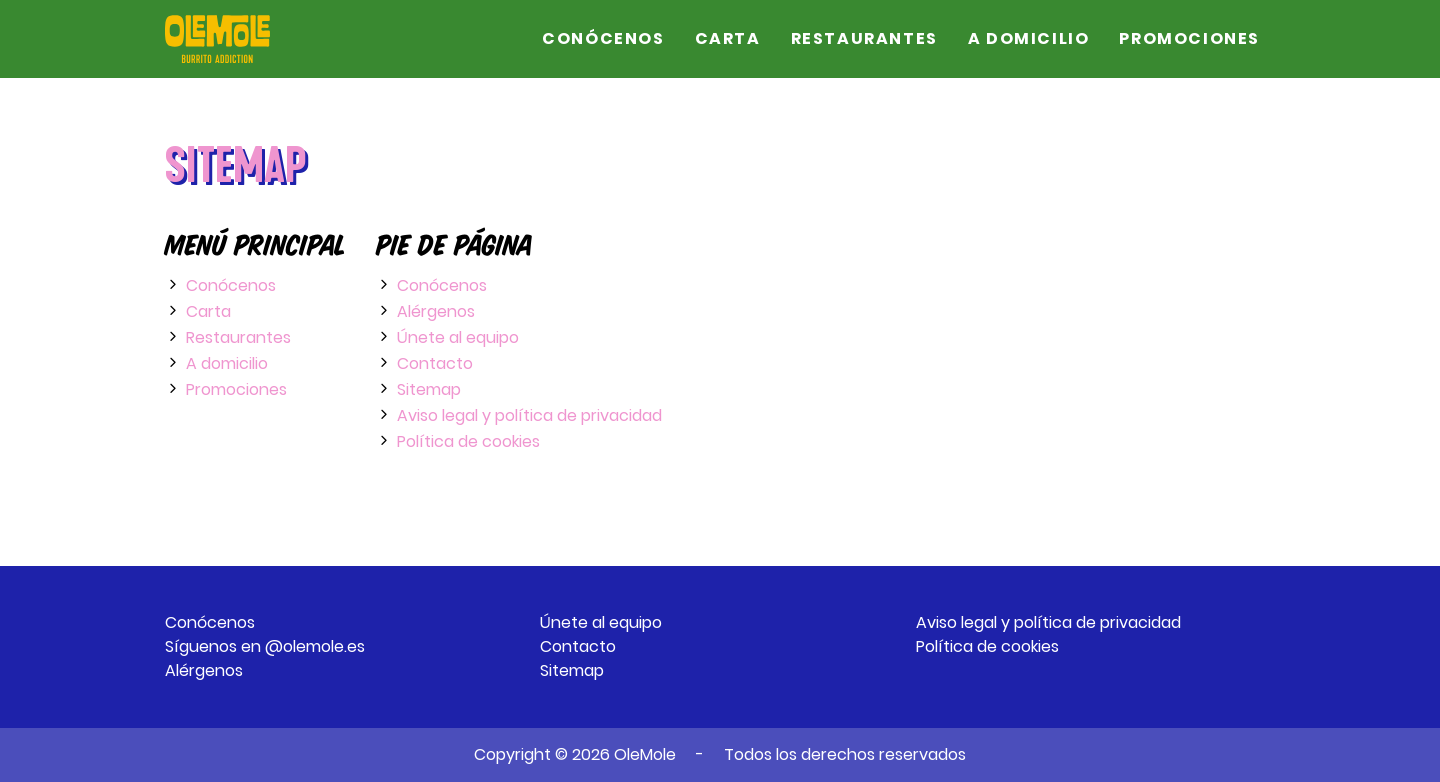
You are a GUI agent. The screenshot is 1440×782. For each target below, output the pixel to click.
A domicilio (1029, 38)
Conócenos (603, 38)
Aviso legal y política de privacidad (529, 415)
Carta (728, 38)
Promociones (1189, 38)
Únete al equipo (458, 337)
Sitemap (429, 389)
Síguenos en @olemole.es (265, 646)
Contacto (435, 363)
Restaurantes (864, 38)
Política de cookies (468, 441)
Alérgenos (436, 311)
